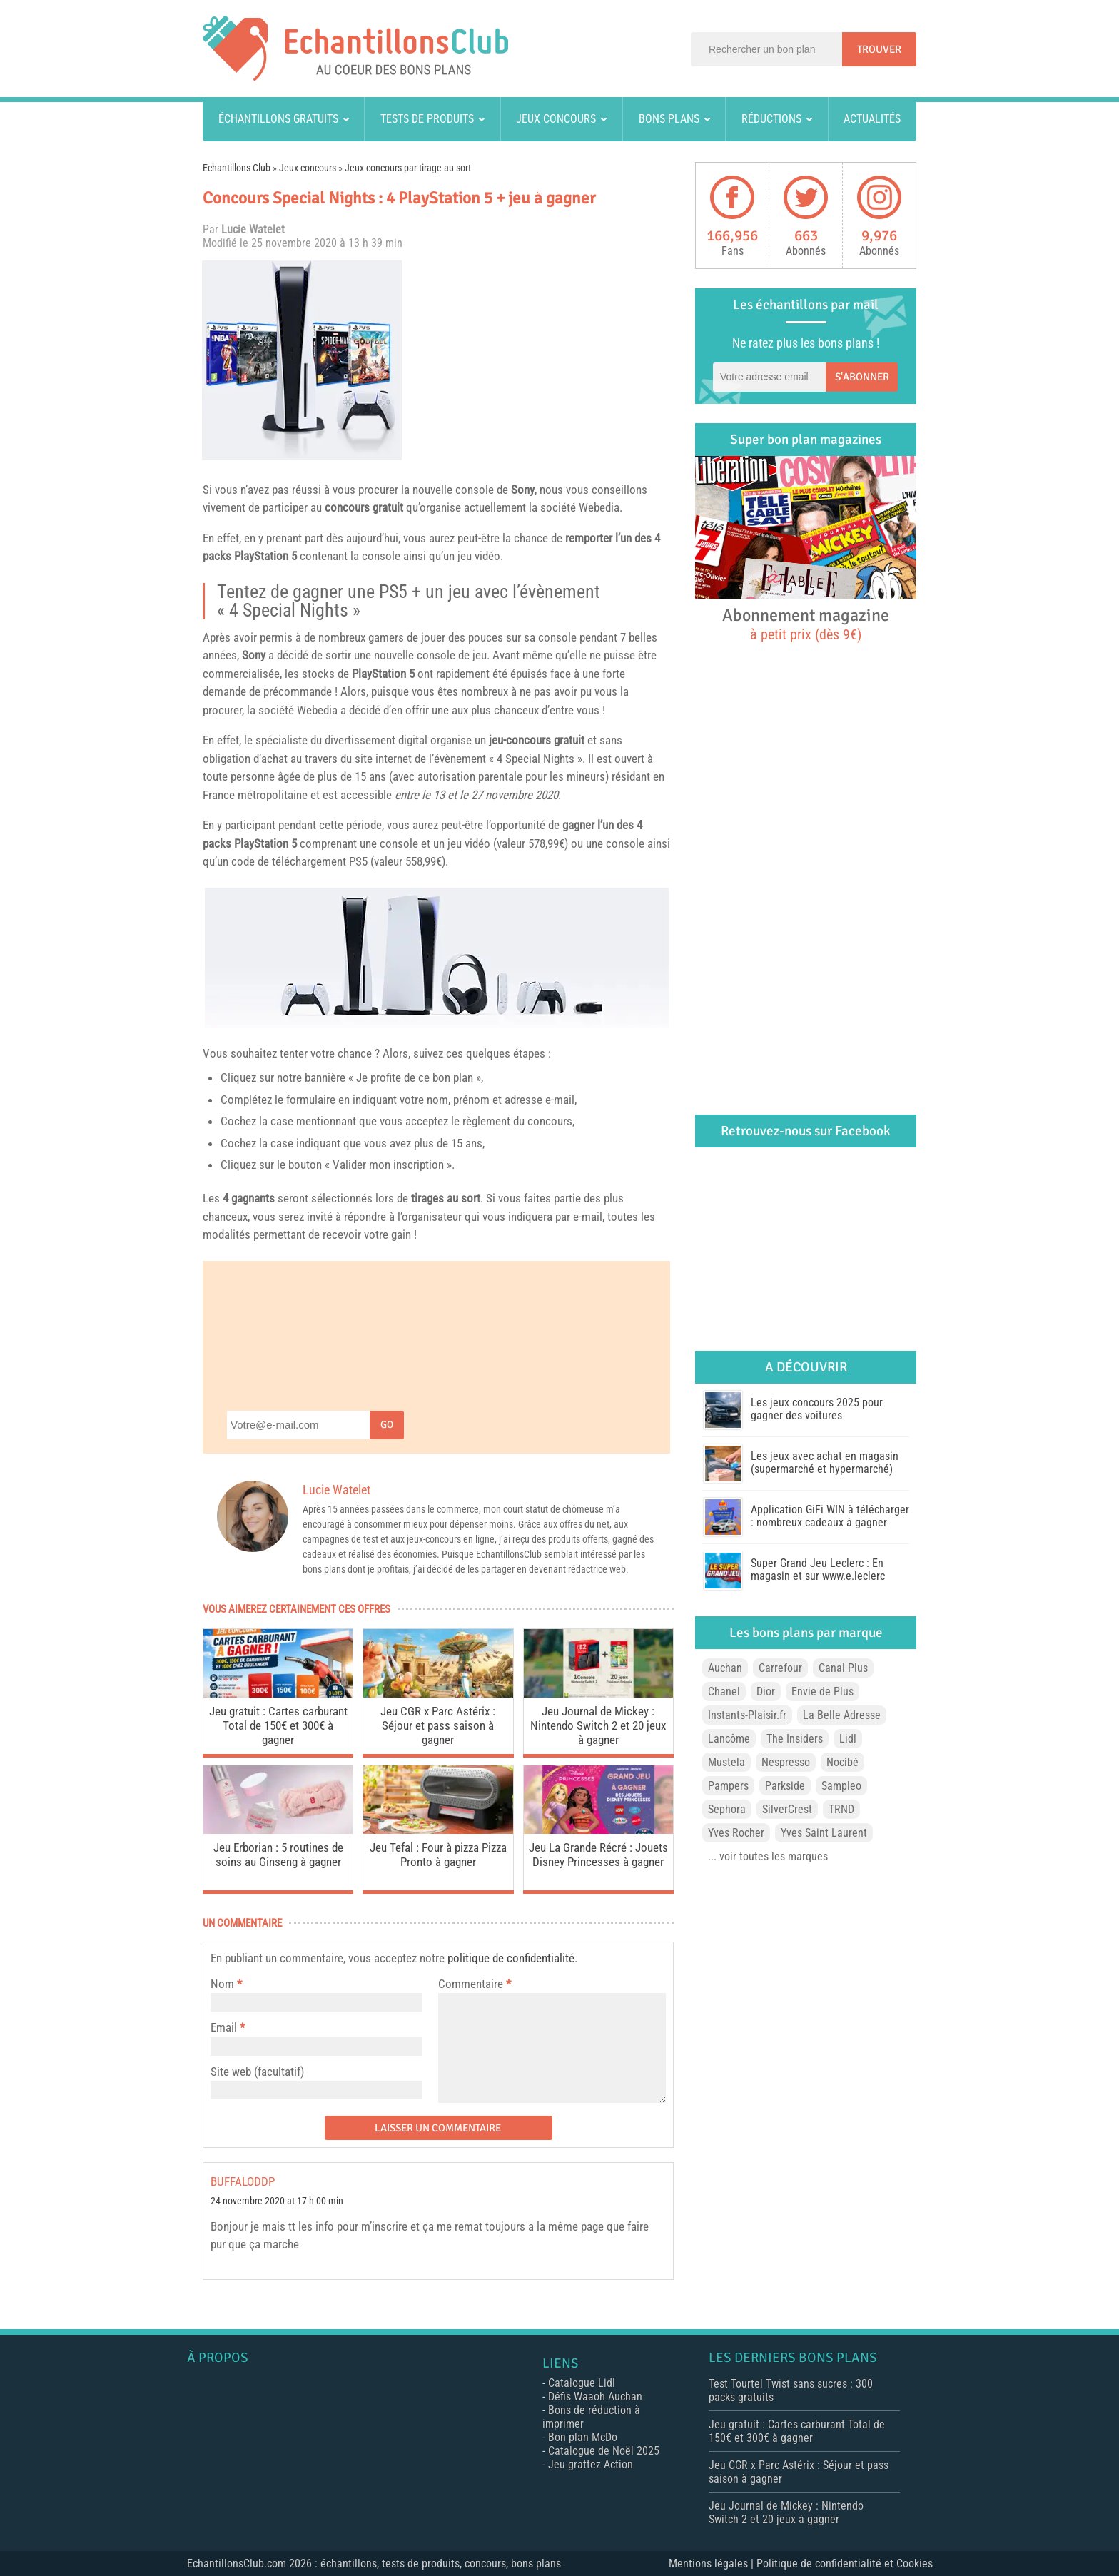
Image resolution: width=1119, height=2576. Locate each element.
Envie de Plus (822, 1691)
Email (224, 2027)
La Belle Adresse (842, 1715)
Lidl (847, 1738)
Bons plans (669, 119)
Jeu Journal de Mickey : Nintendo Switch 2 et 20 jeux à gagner (598, 1725)
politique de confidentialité (510, 1958)
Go (386, 1425)
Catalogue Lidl (581, 2383)
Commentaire (474, 1984)
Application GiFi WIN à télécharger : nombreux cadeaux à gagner (830, 1516)
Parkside (785, 1785)
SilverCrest (787, 1809)
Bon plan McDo (582, 2437)
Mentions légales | (712, 2563)
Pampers (728, 1785)
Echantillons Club (236, 167)
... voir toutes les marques (768, 1856)
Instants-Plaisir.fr (747, 1715)
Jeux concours (556, 119)
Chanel (724, 1691)
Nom (222, 1984)
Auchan (725, 1668)
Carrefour (780, 1668)
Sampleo (841, 1785)
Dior (765, 1691)
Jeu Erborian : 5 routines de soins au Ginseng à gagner (278, 1854)
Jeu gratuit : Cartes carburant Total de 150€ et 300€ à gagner (278, 1725)
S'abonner (862, 376)
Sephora (727, 1809)
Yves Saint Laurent (824, 1833)
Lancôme (729, 1738)
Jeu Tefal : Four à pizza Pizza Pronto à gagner (438, 1854)
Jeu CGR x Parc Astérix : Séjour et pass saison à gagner (437, 1725)
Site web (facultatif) (257, 2071)
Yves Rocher (736, 1833)
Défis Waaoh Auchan (595, 2396)
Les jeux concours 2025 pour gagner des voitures (817, 1409)
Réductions (771, 119)
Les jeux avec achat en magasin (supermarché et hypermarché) (824, 1462)
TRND (841, 1809)
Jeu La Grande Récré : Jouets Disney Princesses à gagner (598, 1854)
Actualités (872, 119)
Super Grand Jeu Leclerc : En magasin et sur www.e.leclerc (818, 1569)
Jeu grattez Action (590, 2464)
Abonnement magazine (805, 623)
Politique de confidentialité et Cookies (844, 2563)
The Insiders (794, 1738)
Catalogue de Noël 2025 (603, 2451)
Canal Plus (843, 1668)
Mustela (726, 1762)
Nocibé (842, 1762)
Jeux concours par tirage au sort (408, 167)
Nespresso (785, 1762)
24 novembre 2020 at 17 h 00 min (277, 2201)
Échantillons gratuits (278, 119)
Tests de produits (427, 119)
